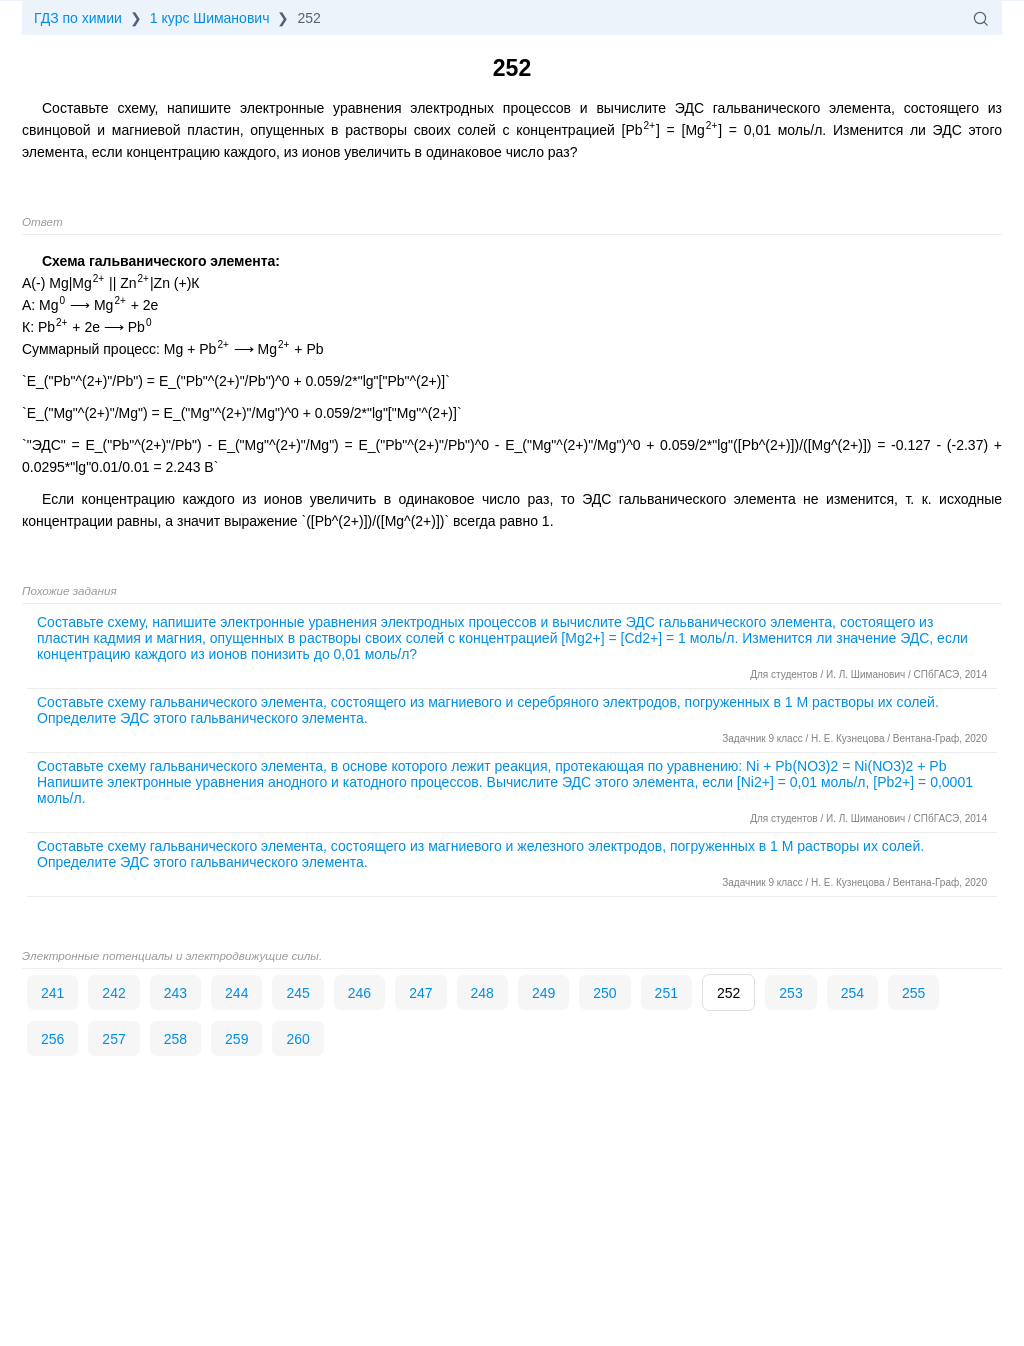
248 (482, 993)
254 (852, 993)
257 (113, 1039)
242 (113, 993)
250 (604, 993)
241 (52, 993)
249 (543, 993)
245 (297, 993)
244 (236, 993)
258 (175, 1039)
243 (175, 993)
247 (420, 993)
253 (790, 993)
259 (236, 1039)
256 (52, 1039)
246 (359, 993)
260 (297, 1039)
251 (666, 993)
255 (913, 993)
